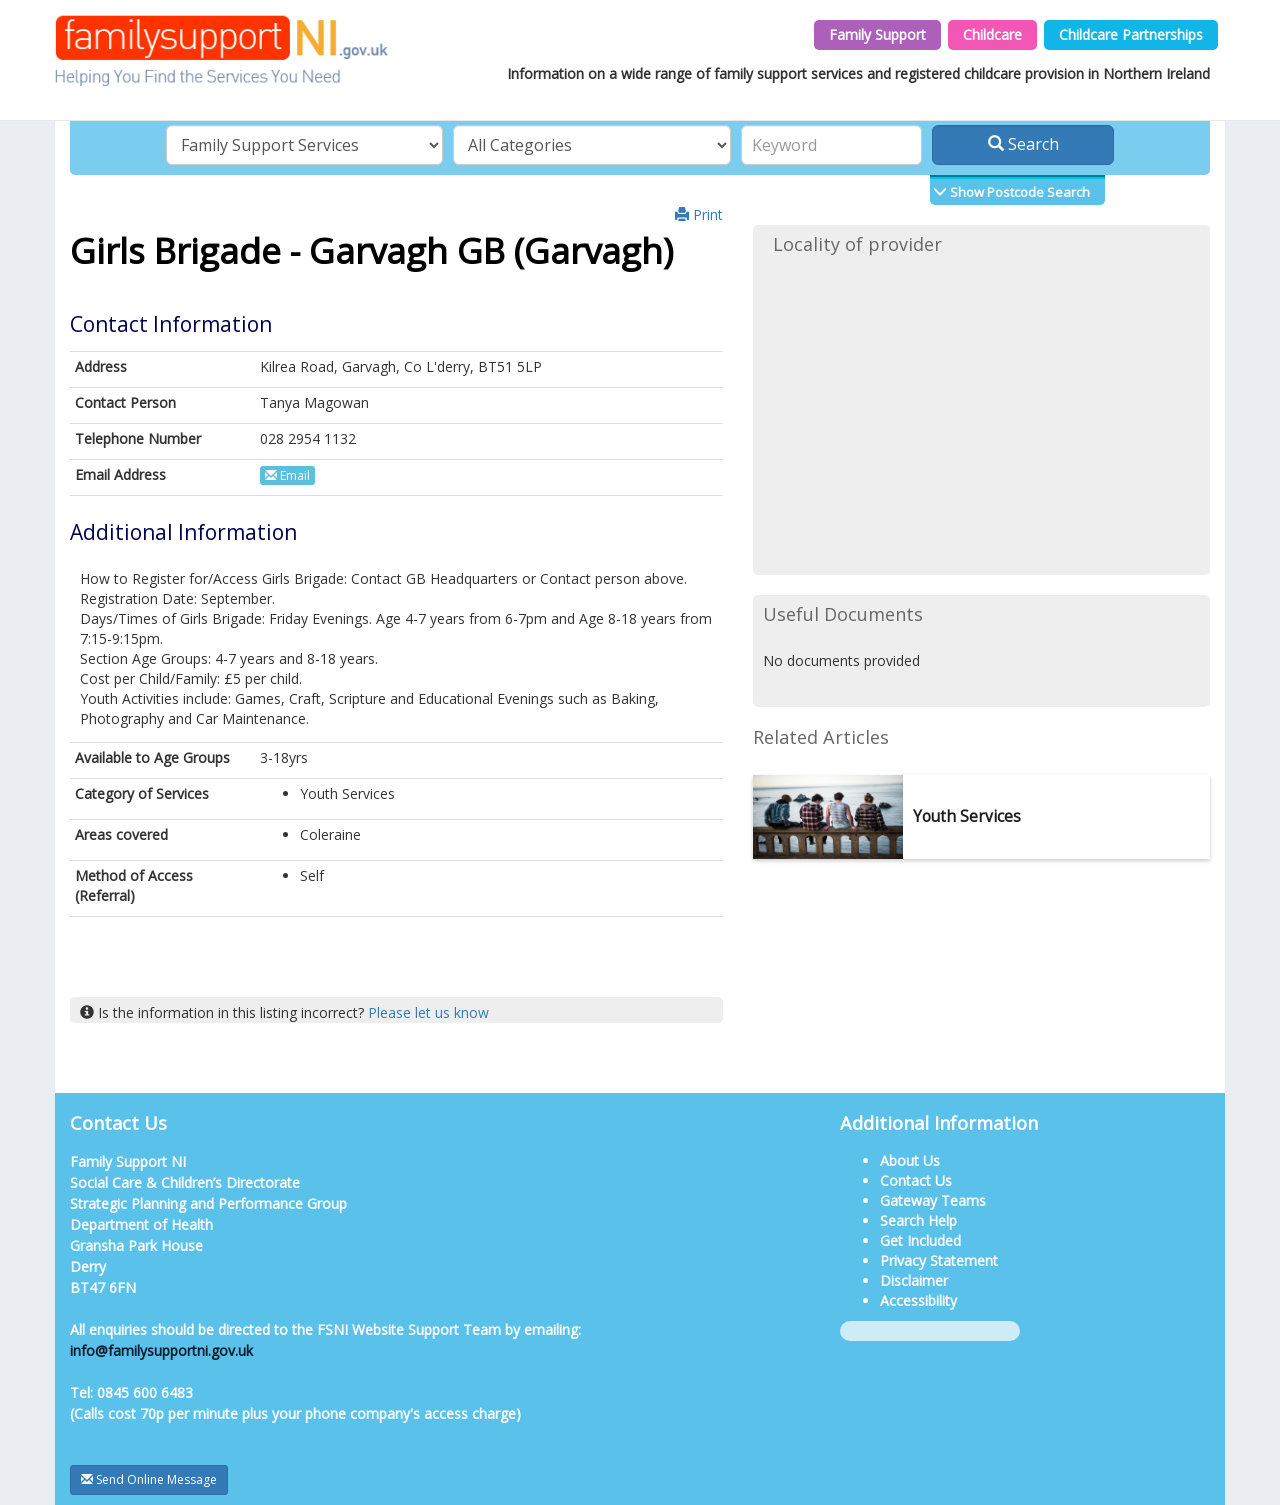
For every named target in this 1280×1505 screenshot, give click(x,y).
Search (1023, 144)
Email (287, 475)
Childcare (992, 34)
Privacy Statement (939, 1260)
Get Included (920, 1240)
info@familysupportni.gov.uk (161, 1350)
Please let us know (428, 1012)
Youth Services (967, 816)
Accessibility (918, 1300)
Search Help (918, 1220)
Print (699, 214)
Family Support (877, 34)
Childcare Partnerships (1131, 34)
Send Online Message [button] (149, 1479)
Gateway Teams (933, 1200)
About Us (910, 1160)
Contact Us (916, 1180)
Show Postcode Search (1018, 192)
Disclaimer (914, 1280)
